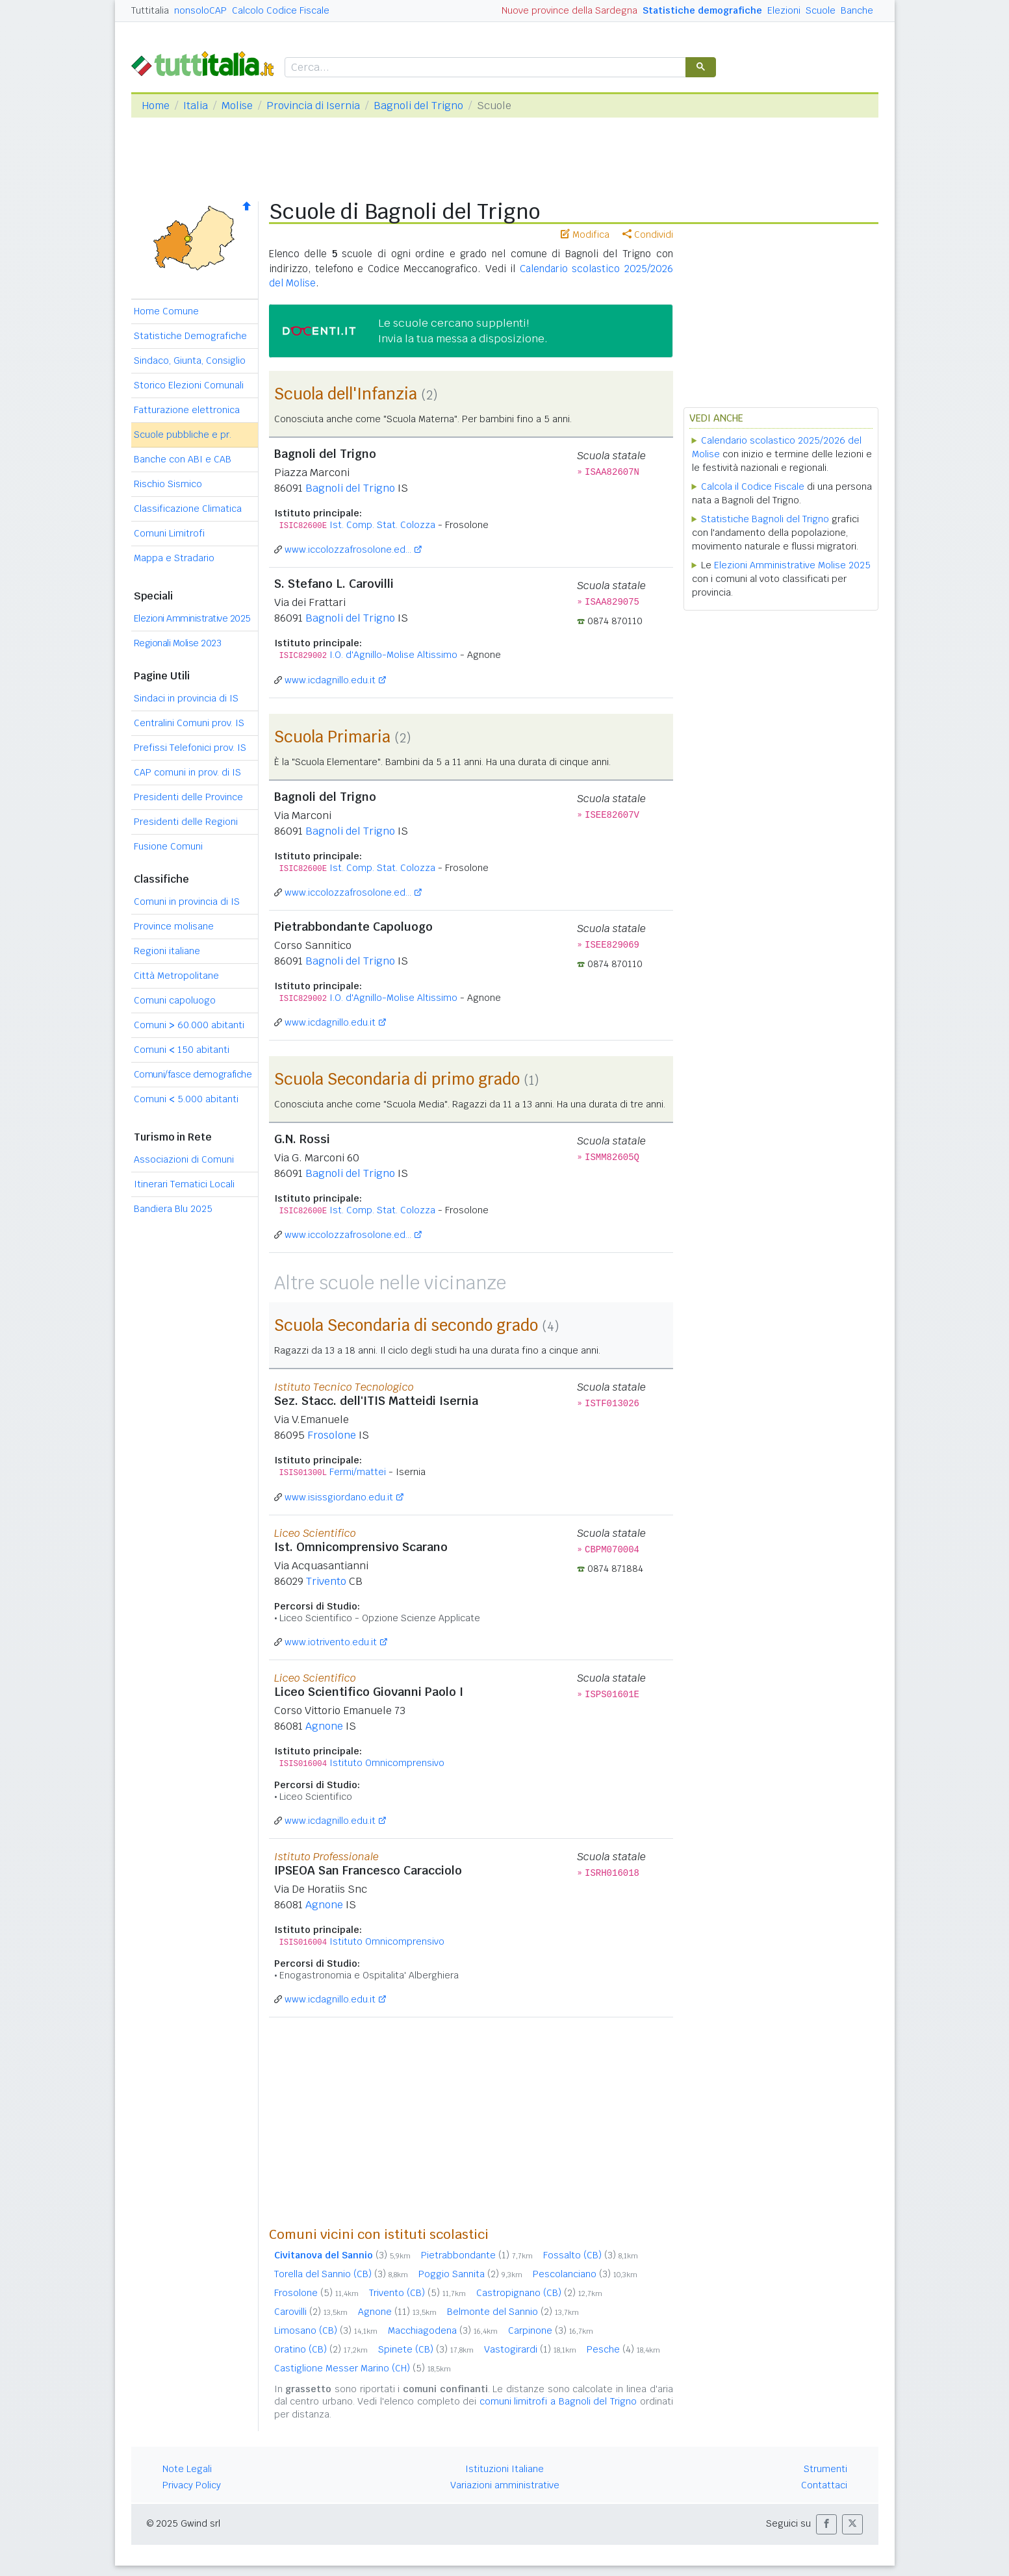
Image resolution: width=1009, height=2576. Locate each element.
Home (156, 105)
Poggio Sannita (470, 2274)
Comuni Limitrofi (169, 533)
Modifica (585, 234)
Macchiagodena (443, 2330)
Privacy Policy (191, 2485)
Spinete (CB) (426, 2349)
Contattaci (824, 2485)
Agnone (324, 1726)
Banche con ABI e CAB (182, 459)
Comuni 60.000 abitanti (189, 1025)
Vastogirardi (530, 2349)
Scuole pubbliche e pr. (182, 434)
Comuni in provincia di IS (187, 901)
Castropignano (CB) (539, 2293)
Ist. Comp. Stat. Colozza (382, 525)
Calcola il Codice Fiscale (752, 486)
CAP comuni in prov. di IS (187, 772)
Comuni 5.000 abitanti (186, 1099)
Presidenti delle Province (188, 797)
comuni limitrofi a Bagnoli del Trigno (558, 2401)
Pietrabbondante (477, 2255)
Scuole (821, 10)
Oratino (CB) (321, 2349)
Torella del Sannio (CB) (341, 2274)
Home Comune (166, 311)
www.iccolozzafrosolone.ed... (348, 549)
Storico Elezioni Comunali (189, 385)
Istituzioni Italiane (504, 2469)
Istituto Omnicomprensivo (386, 1763)
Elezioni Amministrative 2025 (192, 618)
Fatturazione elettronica (187, 410)
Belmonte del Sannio (513, 2311)
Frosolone (331, 1435)
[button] (826, 2524)
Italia (195, 105)
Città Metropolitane (176, 975)
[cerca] (484, 68)
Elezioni (783, 10)
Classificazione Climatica (188, 508)
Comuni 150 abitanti (181, 1049)
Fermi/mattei (357, 1472)
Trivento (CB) (417, 2293)
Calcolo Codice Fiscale (280, 10)
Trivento (326, 1581)
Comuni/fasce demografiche (193, 1074)
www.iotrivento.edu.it (331, 1642)
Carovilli (311, 2311)
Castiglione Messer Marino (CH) (362, 2368)
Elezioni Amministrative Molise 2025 (792, 565)
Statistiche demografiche (702, 10)
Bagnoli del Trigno (418, 105)
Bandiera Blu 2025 (173, 1209)
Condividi (647, 234)
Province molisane (174, 926)
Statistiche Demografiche (190, 336)
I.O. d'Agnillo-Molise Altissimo (393, 655)
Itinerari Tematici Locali (184, 1184)
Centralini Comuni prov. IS (189, 723)
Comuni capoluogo (175, 1000)
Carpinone (550, 2330)
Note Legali (187, 2469)
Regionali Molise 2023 (178, 643)
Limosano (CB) (325, 2330)
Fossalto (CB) (590, 2255)
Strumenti (825, 2469)
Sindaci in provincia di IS (186, 698)
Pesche (623, 2349)
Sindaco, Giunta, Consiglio (190, 360)
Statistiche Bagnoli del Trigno (765, 519)
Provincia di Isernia (313, 105)
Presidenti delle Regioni (186, 821)
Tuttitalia (150, 10)
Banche (857, 10)
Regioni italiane (167, 951)
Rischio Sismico (168, 484)
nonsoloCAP (200, 10)
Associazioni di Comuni (184, 1159)
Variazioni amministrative (504, 2485)
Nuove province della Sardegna (569, 10)
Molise (237, 105)
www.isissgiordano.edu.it (339, 1497)
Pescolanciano (585, 2274)
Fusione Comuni (168, 846)
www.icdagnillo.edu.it (330, 680)
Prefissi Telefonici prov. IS (190, 747)
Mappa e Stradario (174, 558)
